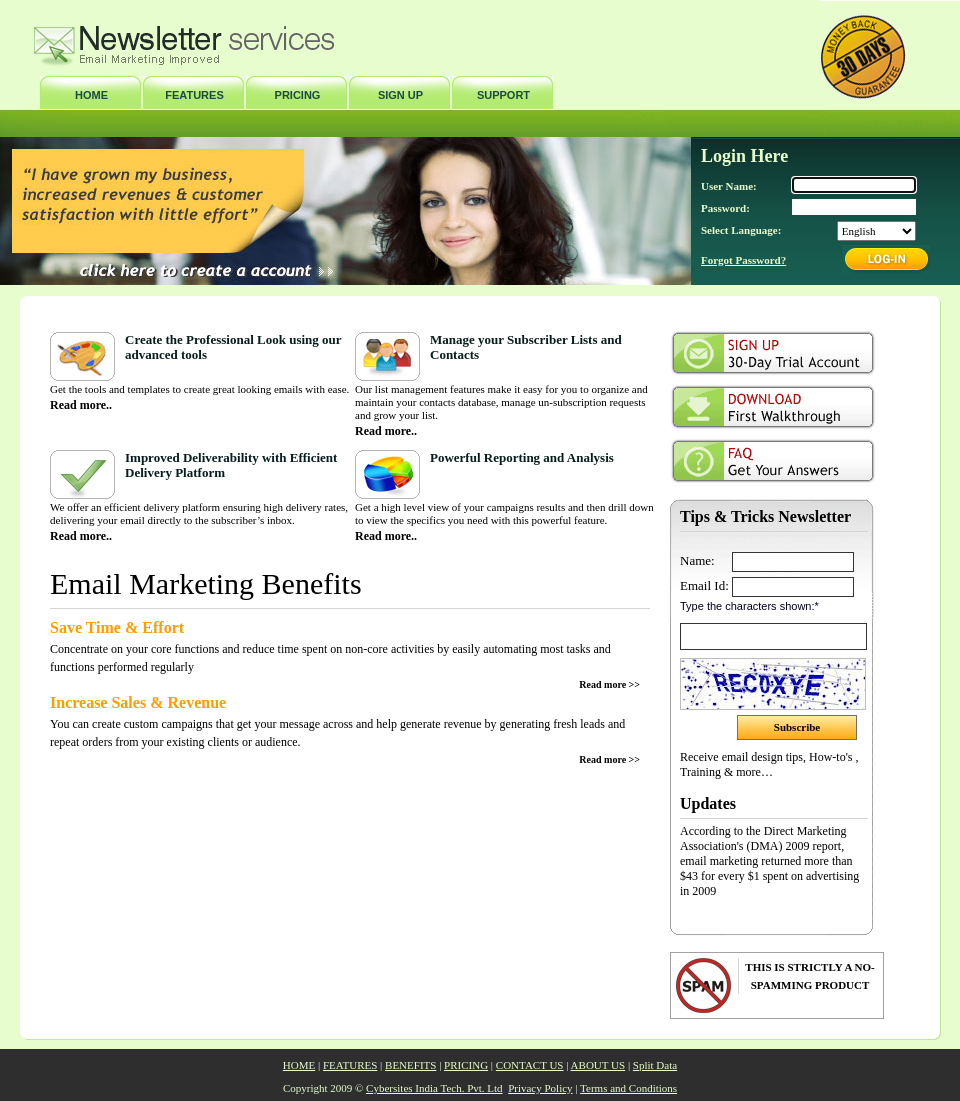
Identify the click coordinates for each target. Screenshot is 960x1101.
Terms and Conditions (628, 1088)
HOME (91, 95)
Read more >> (609, 684)
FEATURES (194, 95)
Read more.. (81, 405)
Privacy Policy (540, 1088)
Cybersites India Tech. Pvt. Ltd (434, 1088)
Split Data (655, 1065)
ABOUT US (598, 1065)
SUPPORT (503, 95)
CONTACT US (530, 1065)
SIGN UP (400, 95)
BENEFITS (410, 1065)
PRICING (298, 95)
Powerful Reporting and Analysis (522, 457)
